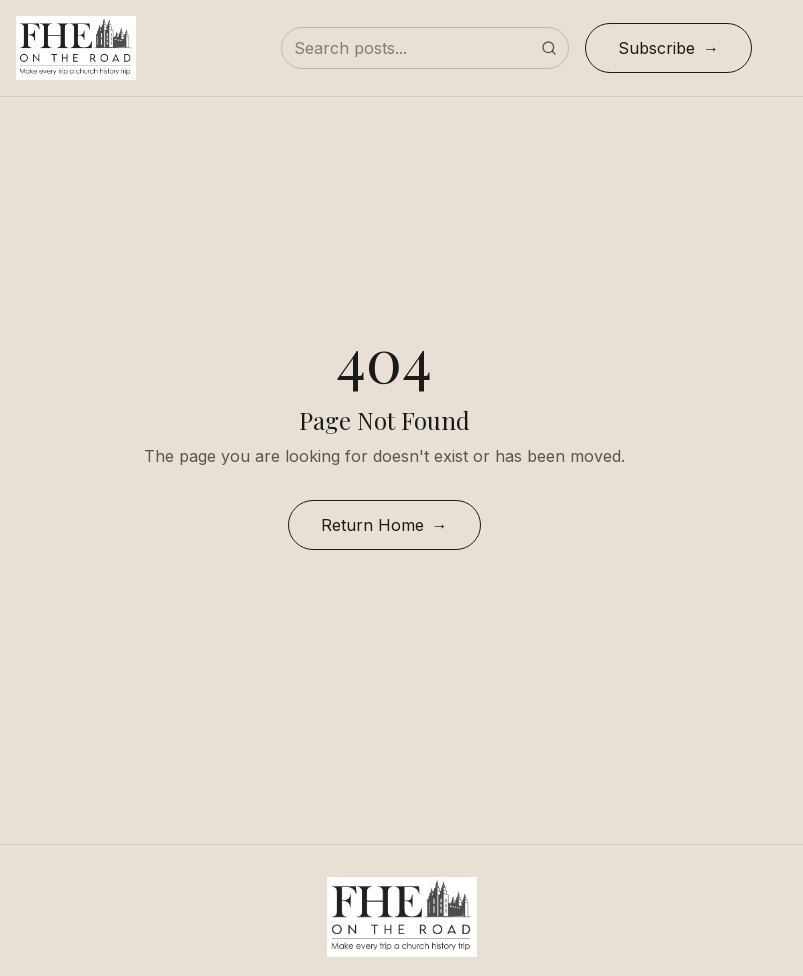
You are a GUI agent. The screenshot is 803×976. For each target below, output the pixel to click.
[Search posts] (425, 48)
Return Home (372, 525)
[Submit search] (549, 48)
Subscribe (656, 48)
